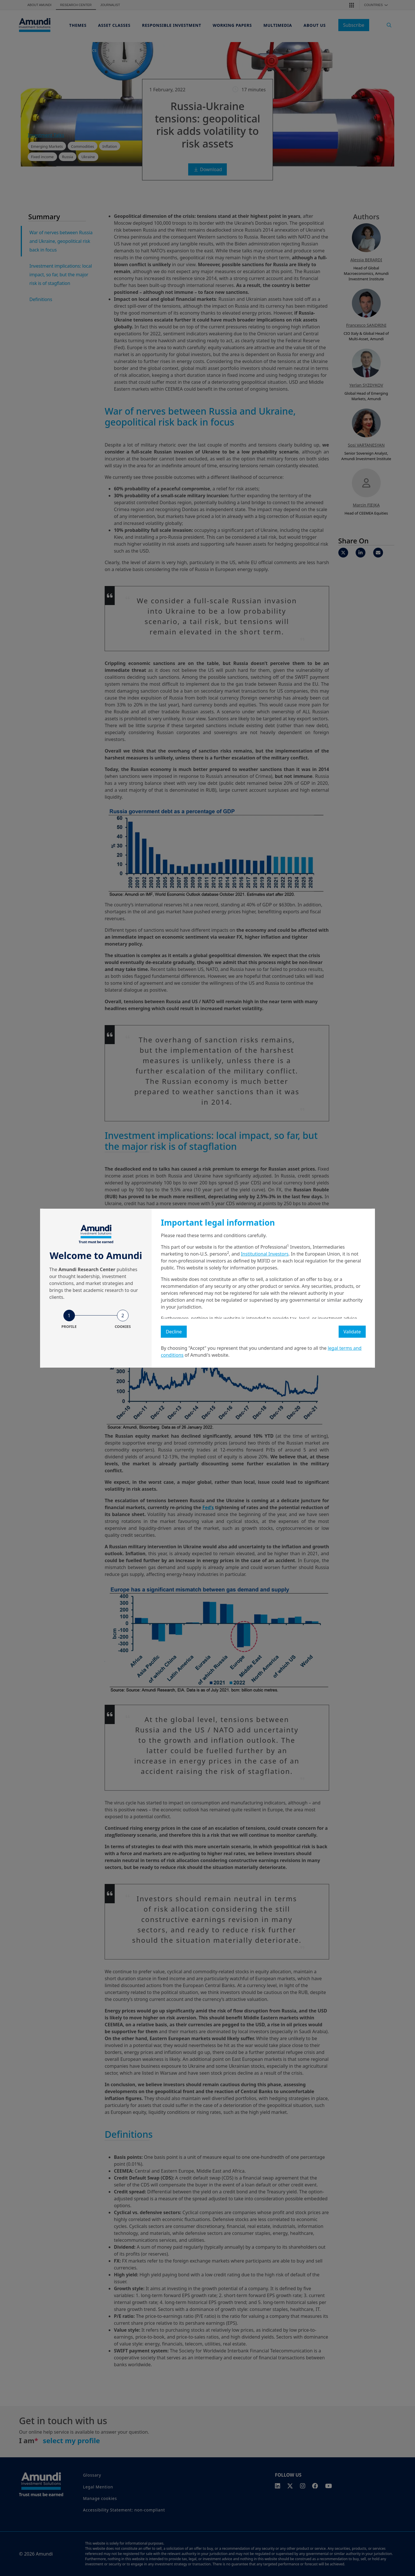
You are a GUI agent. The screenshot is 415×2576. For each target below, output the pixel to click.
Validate (352, 1331)
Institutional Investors (264, 1254)
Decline (174, 1331)
